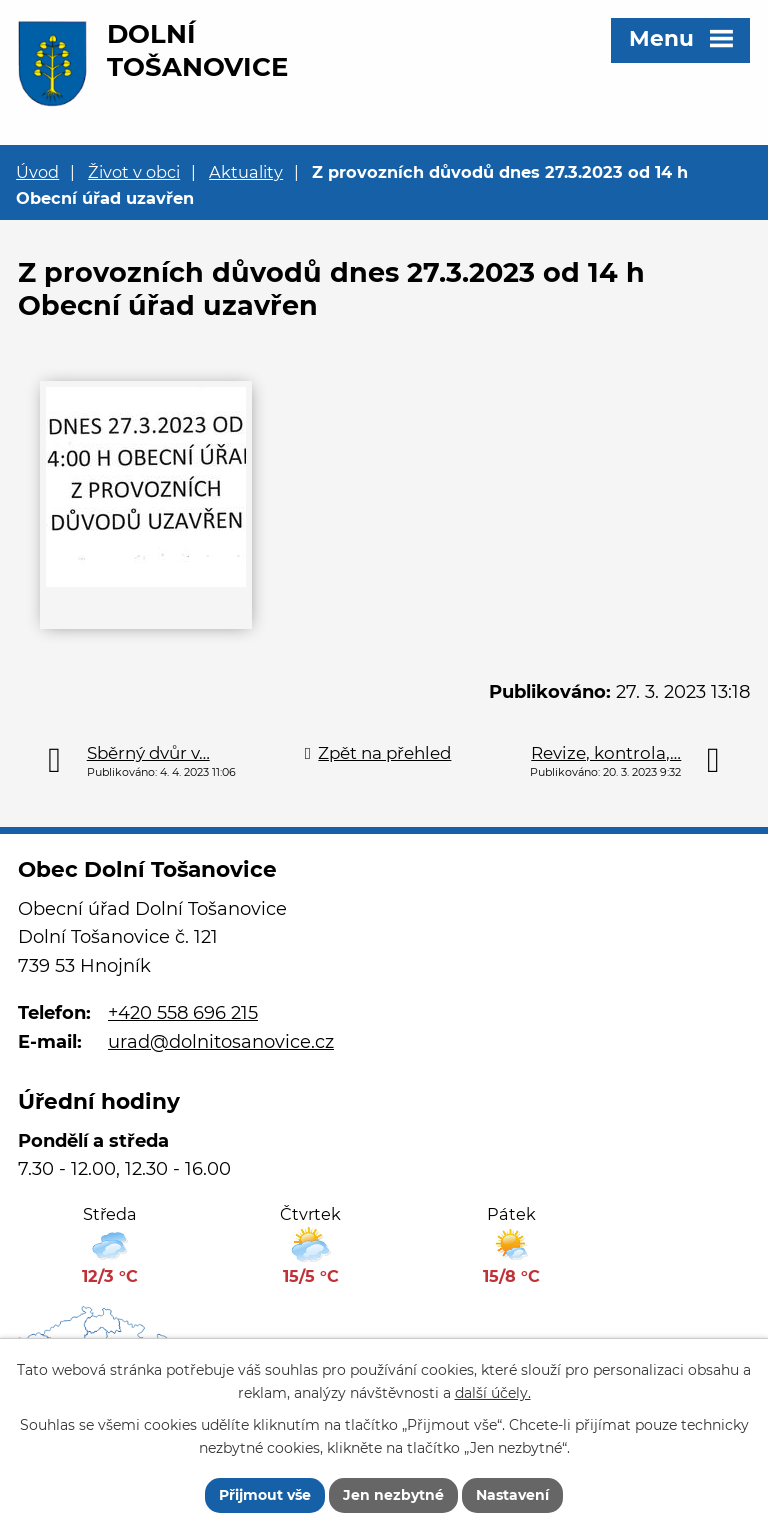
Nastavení (512, 1495)
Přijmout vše (265, 1495)
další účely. (493, 1393)
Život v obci (134, 172)
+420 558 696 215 (183, 1013)
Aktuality (246, 172)
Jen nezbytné (393, 1495)
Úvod (37, 172)
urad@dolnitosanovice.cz (221, 1042)
